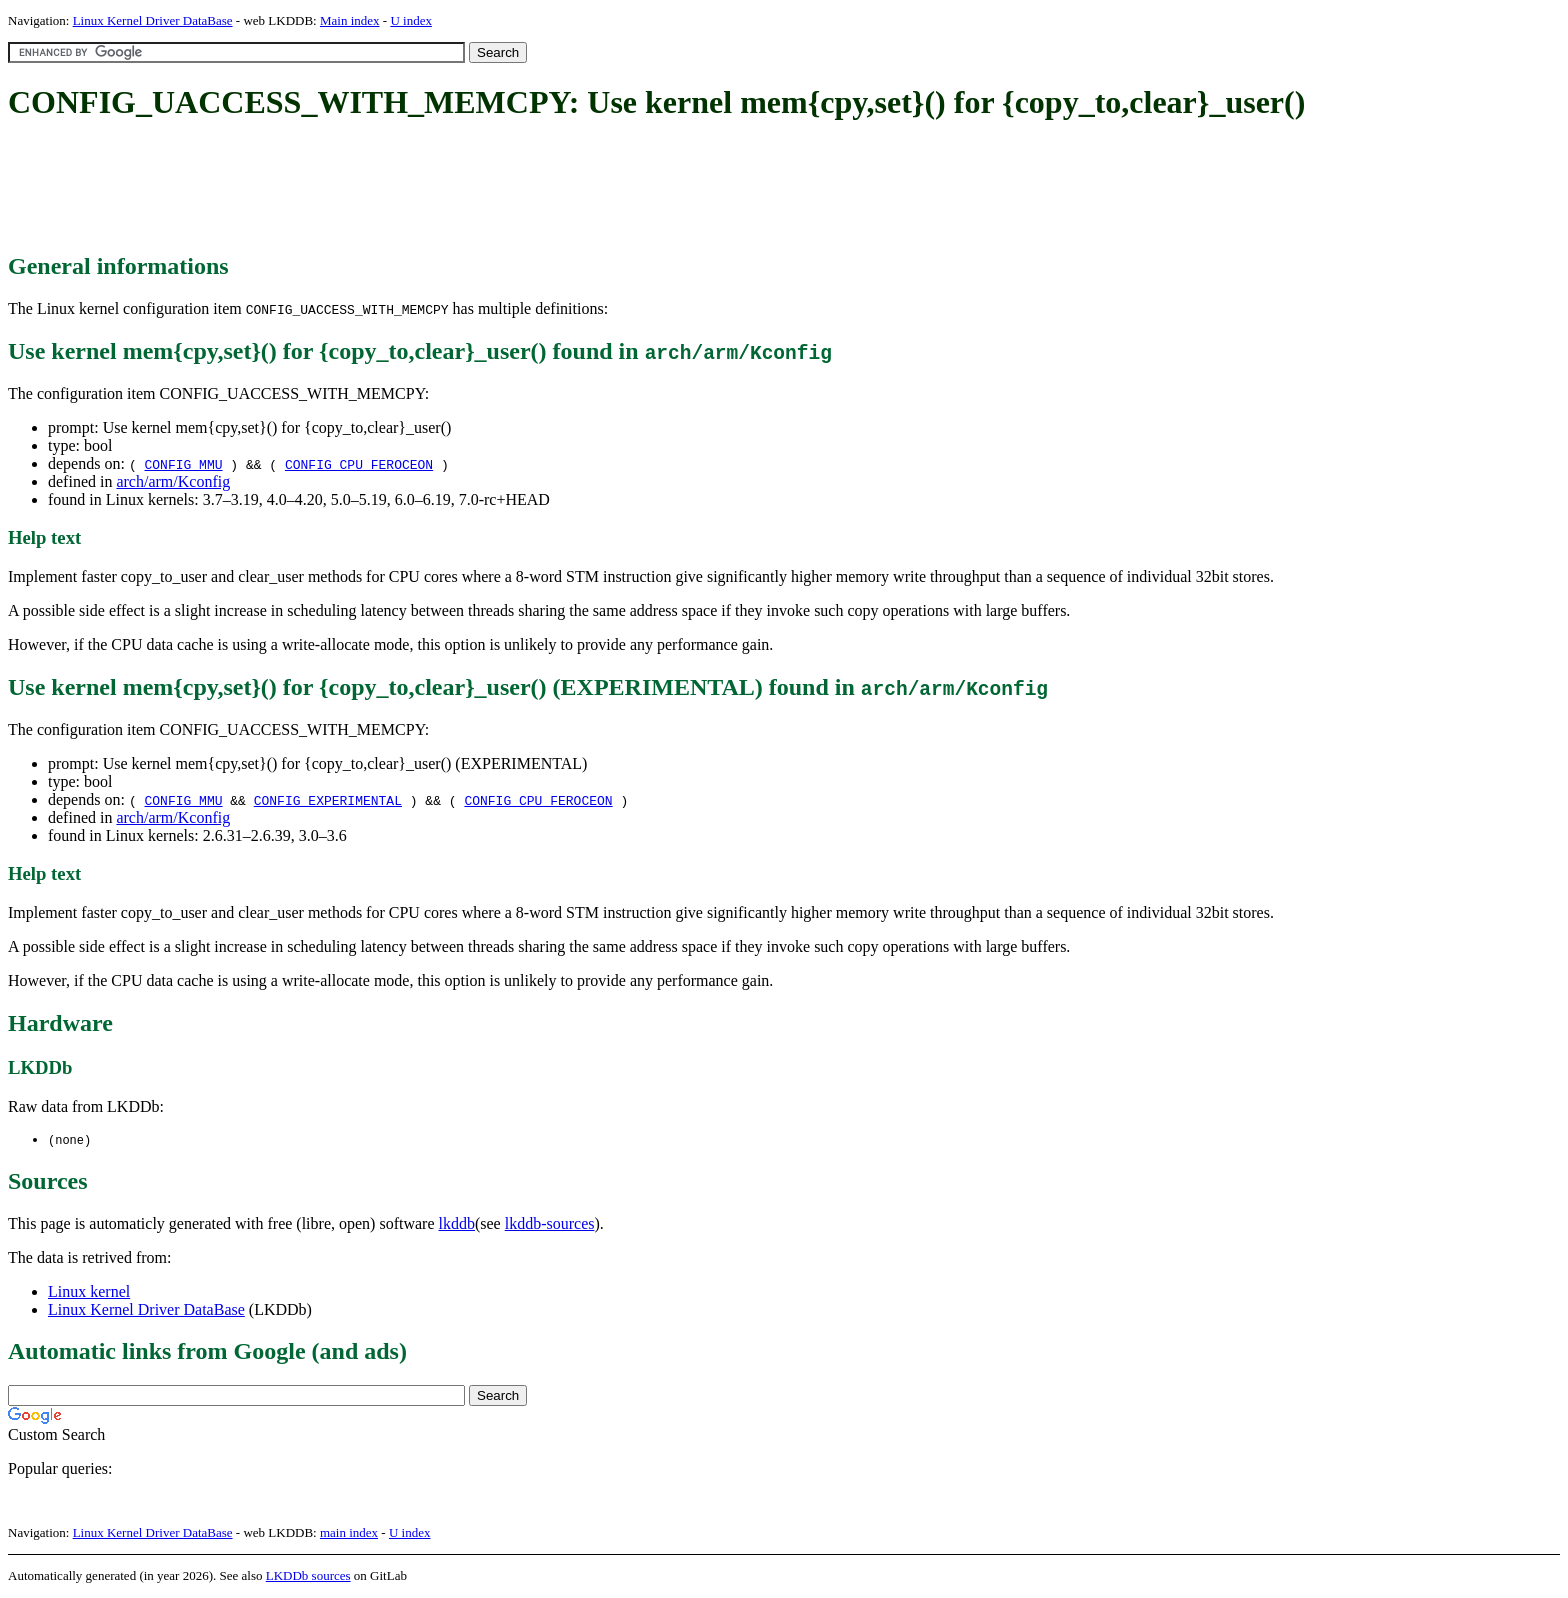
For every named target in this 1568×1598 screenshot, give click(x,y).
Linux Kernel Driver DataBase (153, 20)
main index (349, 1533)
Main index (350, 20)
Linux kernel (89, 1292)
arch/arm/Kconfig (173, 481)
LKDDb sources (308, 1576)
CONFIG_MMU (183, 464)
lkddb (457, 1224)
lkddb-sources (550, 1224)
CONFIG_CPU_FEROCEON (359, 464)
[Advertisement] (372, 188)
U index (411, 20)
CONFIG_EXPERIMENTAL (328, 800)
